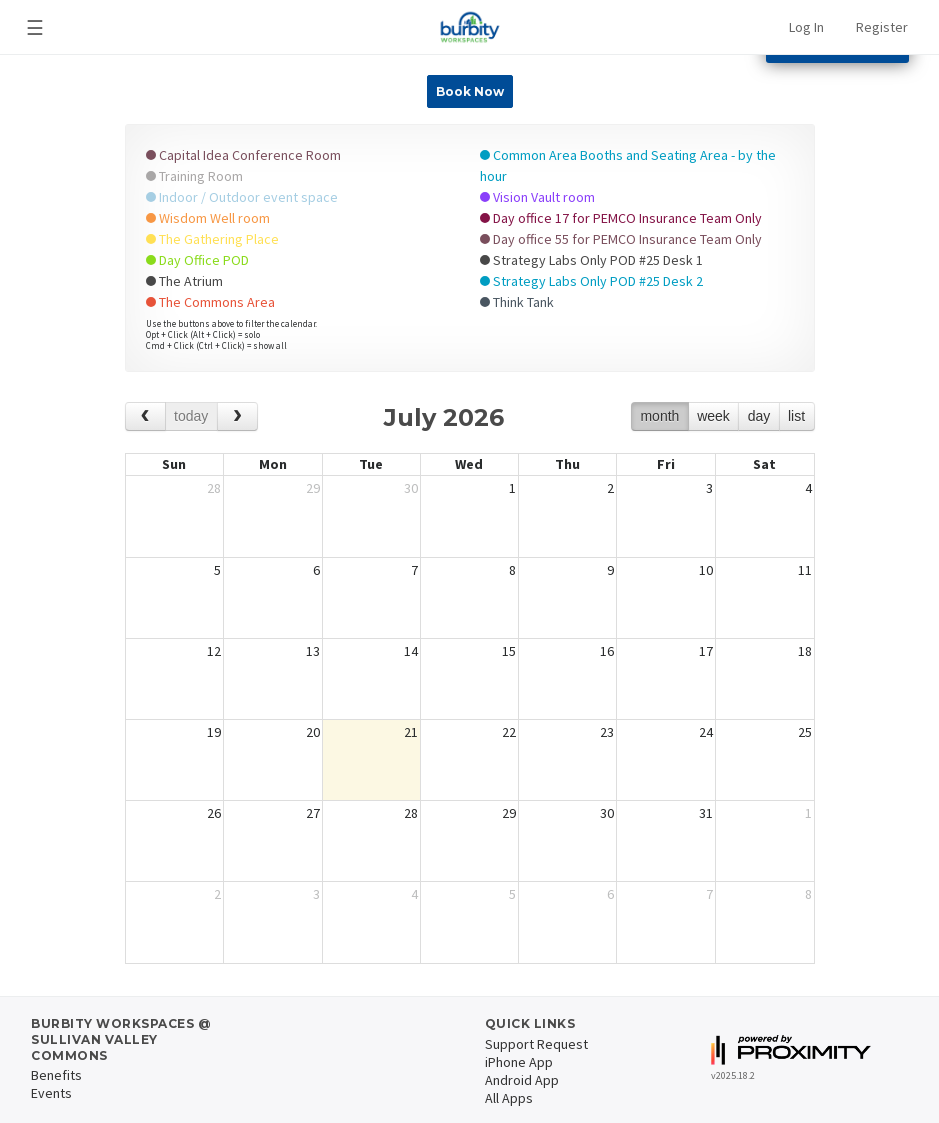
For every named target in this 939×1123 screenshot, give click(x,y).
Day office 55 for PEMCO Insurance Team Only (621, 239)
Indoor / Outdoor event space (242, 197)
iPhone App (519, 1062)
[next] (237, 416)
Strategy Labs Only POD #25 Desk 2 (591, 281)
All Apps (509, 1098)
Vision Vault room (537, 197)
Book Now (470, 91)
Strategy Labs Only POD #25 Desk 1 (591, 260)
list (796, 416)
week (713, 416)
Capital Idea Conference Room (243, 155)
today (191, 416)
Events (51, 1093)
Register (882, 27)
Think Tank (517, 302)
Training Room (194, 176)
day (759, 416)
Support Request (536, 1044)
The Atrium (184, 281)
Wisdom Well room (208, 218)
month (659, 416)
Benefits (56, 1075)
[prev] (145, 416)
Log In (806, 27)
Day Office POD (197, 260)
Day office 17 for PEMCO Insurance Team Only (621, 218)
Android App (522, 1080)
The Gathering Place (212, 239)
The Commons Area (210, 302)
